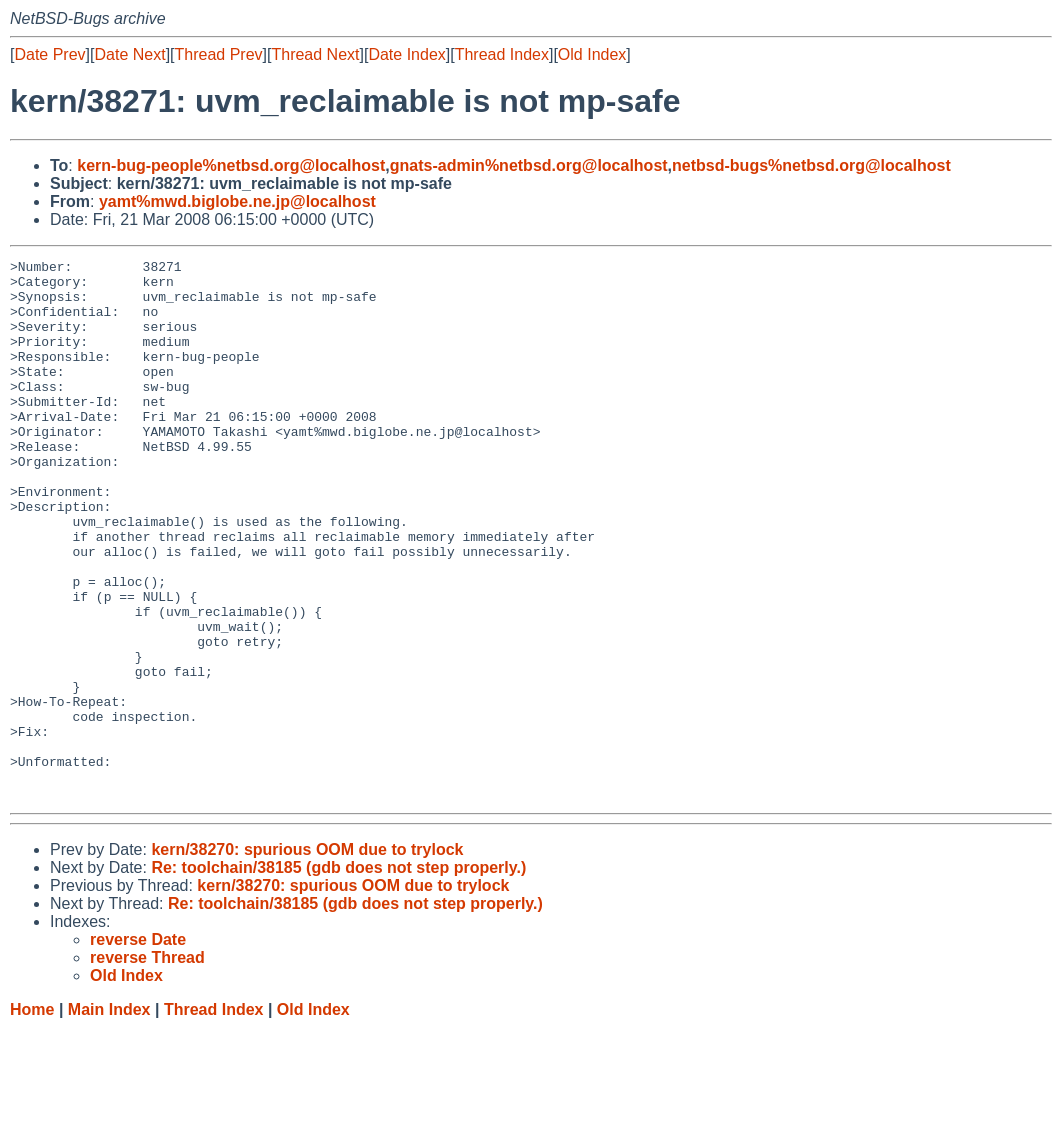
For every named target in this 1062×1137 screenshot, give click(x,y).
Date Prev (49, 54)
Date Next (129, 54)
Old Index (592, 54)
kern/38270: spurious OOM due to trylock (307, 957)
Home (32, 1117)
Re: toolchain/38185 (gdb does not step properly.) (338, 975)
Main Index (109, 1117)
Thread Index (502, 54)
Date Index (406, 54)
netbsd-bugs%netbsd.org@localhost (811, 165)
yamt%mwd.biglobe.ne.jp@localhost (237, 201)
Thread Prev (219, 54)
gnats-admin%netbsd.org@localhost (529, 165)
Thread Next (315, 54)
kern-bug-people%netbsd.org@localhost (231, 165)
